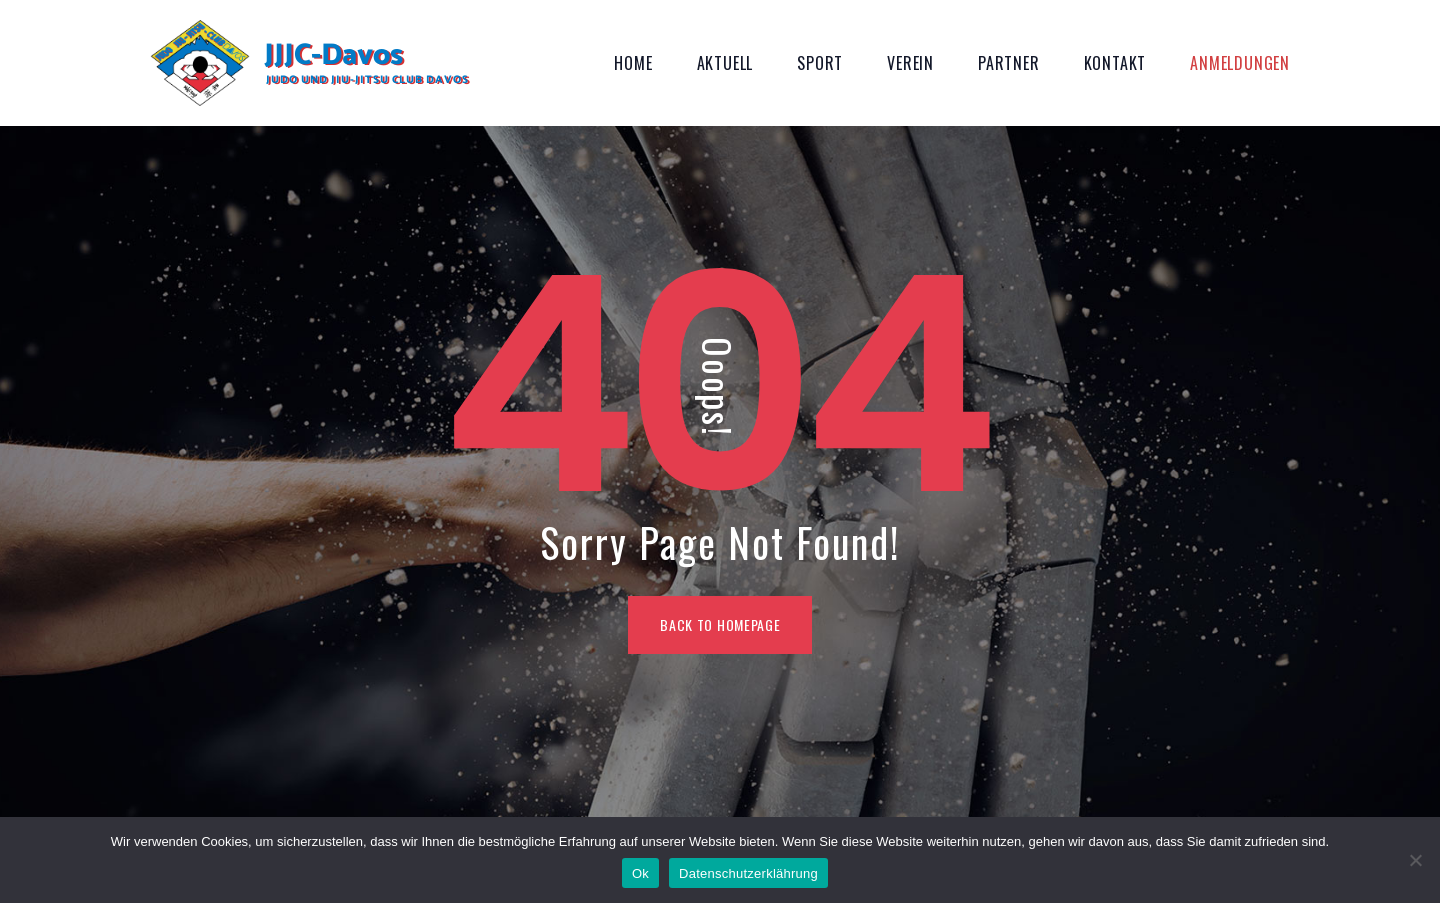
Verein (910, 63)
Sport (820, 63)
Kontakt (1115, 63)
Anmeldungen (1240, 63)
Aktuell (725, 63)
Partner (1009, 63)
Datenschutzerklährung (748, 873)
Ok (640, 873)
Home (633, 63)
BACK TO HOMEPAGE (720, 624)
